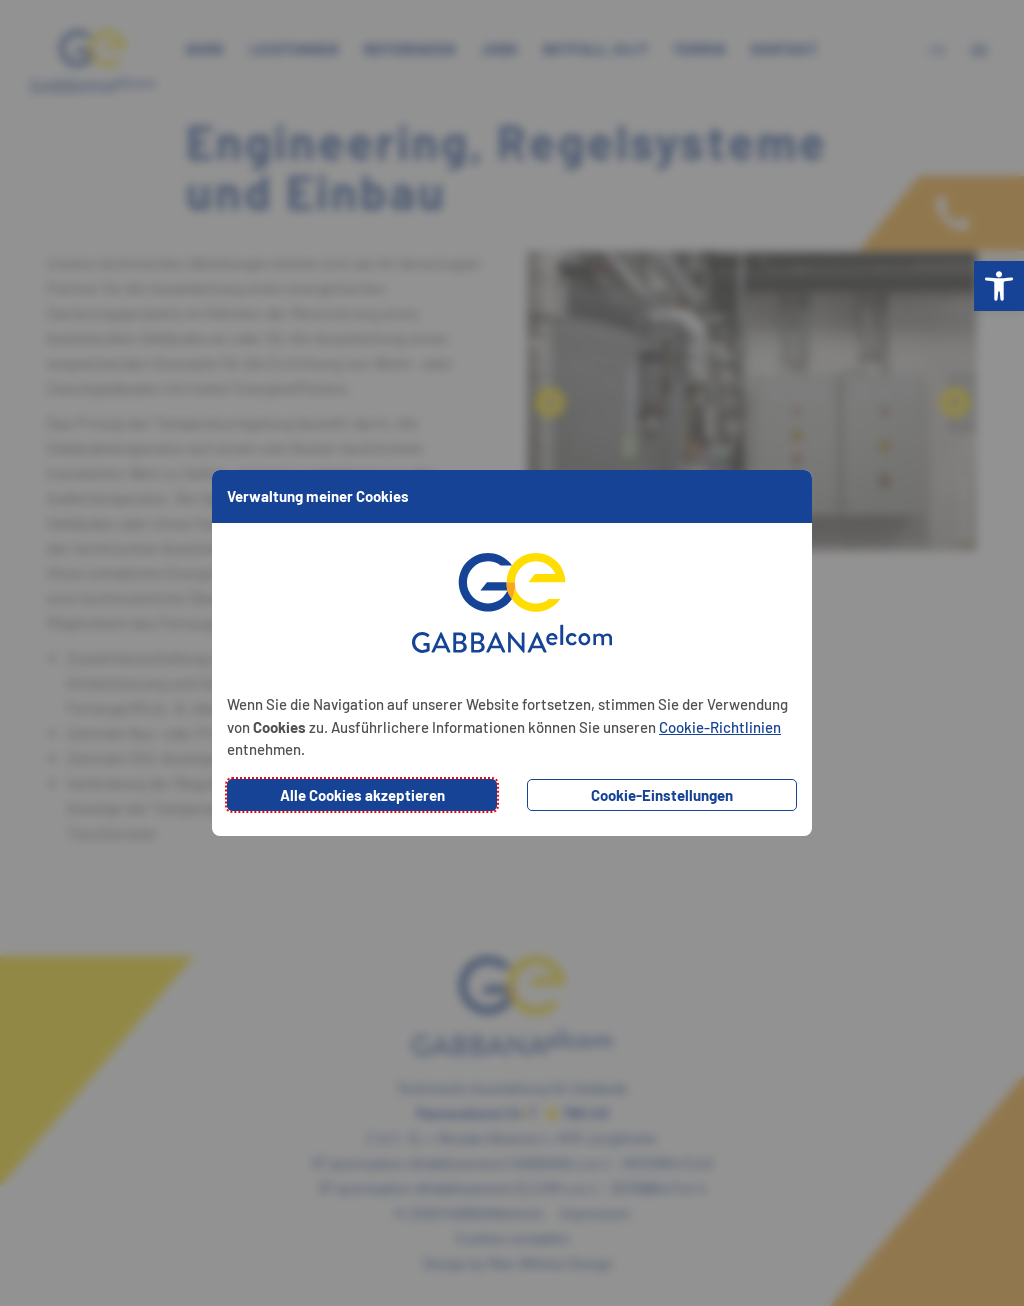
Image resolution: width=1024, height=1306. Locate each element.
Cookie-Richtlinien (720, 727)
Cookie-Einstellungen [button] (662, 795)
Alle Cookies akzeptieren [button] (362, 795)
